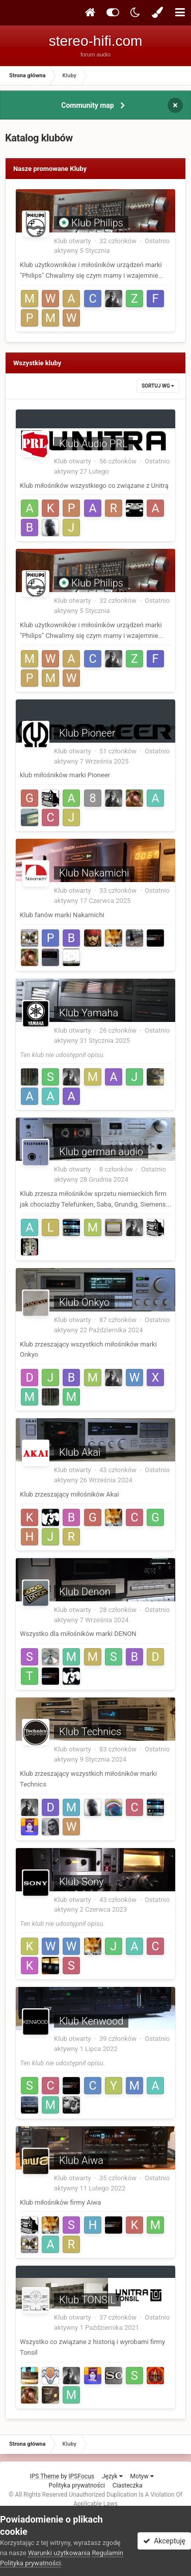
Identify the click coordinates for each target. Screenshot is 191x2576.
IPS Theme (44, 2476)
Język (112, 2476)
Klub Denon (85, 1592)
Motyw (142, 2476)
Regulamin (107, 2553)
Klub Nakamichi (94, 873)
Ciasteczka (128, 2485)
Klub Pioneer (87, 733)
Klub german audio (101, 1152)
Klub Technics (90, 1731)
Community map (87, 105)
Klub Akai (80, 1452)
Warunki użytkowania (59, 2553)
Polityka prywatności (77, 2485)
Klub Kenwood (91, 2021)
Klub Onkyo (84, 1302)
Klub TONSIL (87, 2300)
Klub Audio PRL (93, 443)
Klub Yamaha (88, 1013)
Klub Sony (81, 1882)
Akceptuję (164, 2541)
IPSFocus (81, 2476)
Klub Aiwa (81, 2160)
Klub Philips (97, 223)
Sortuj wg (158, 386)
